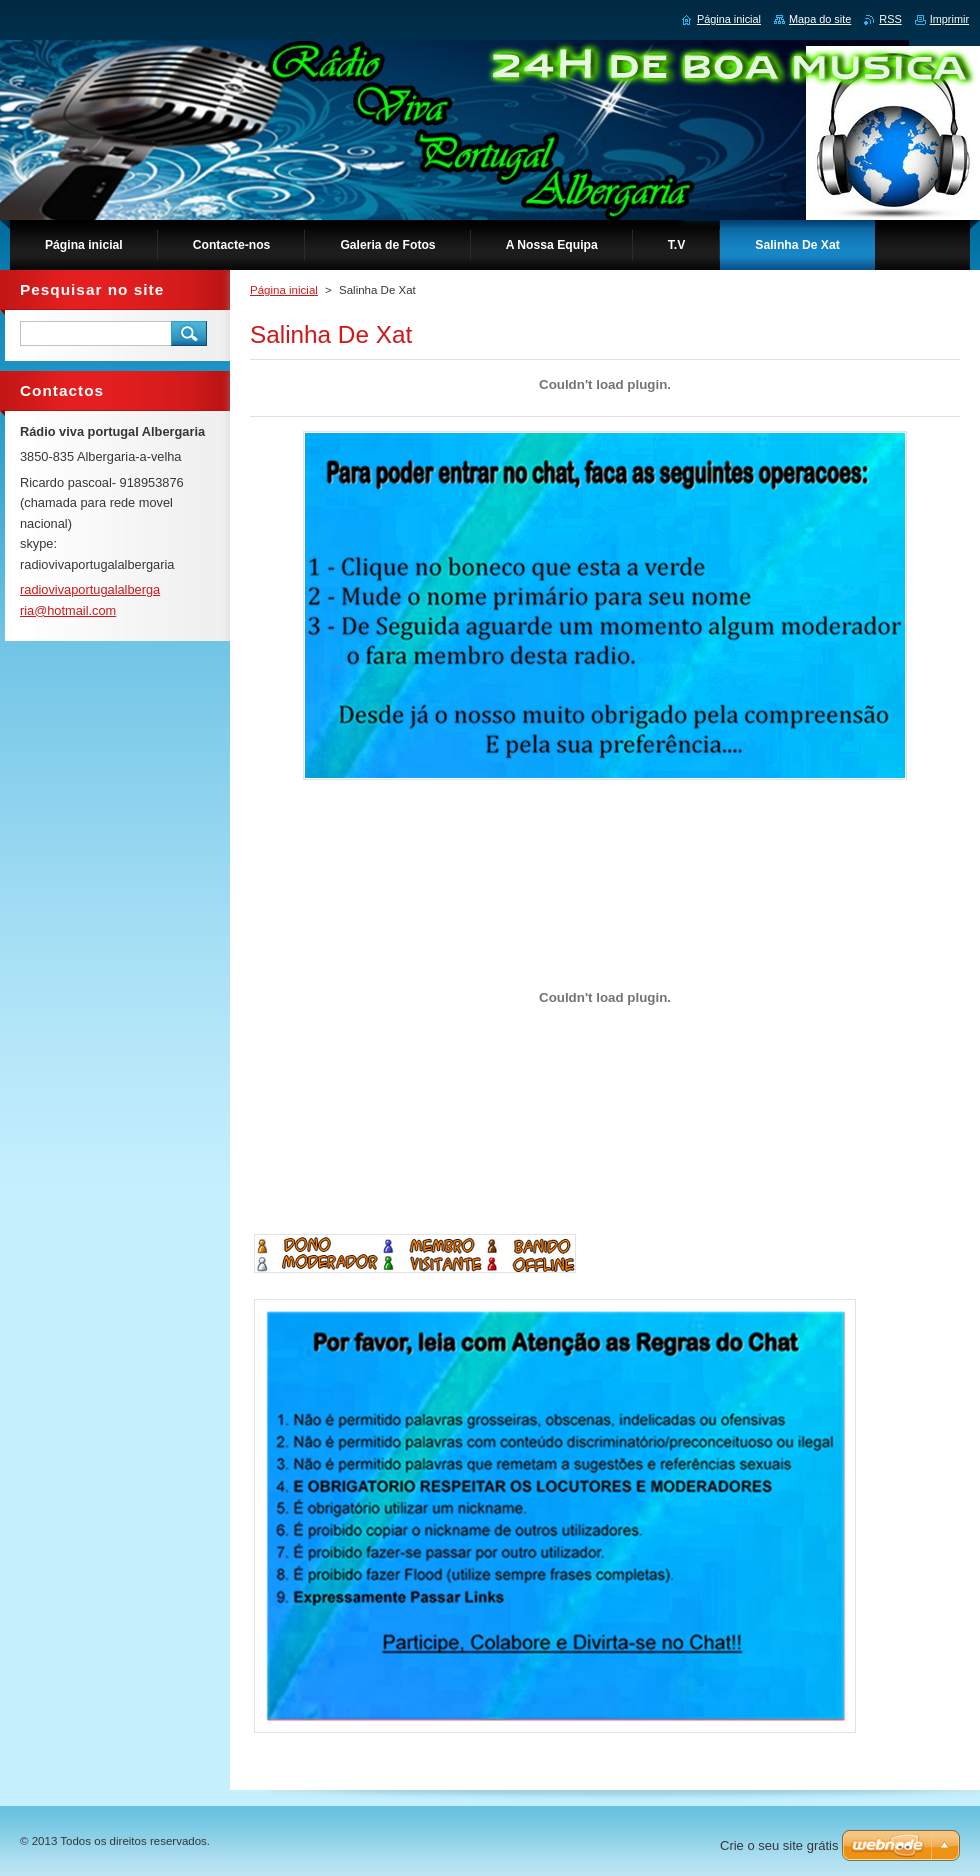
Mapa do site (820, 19)
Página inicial (284, 290)
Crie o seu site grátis (779, 1845)
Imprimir (949, 19)
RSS (890, 19)
